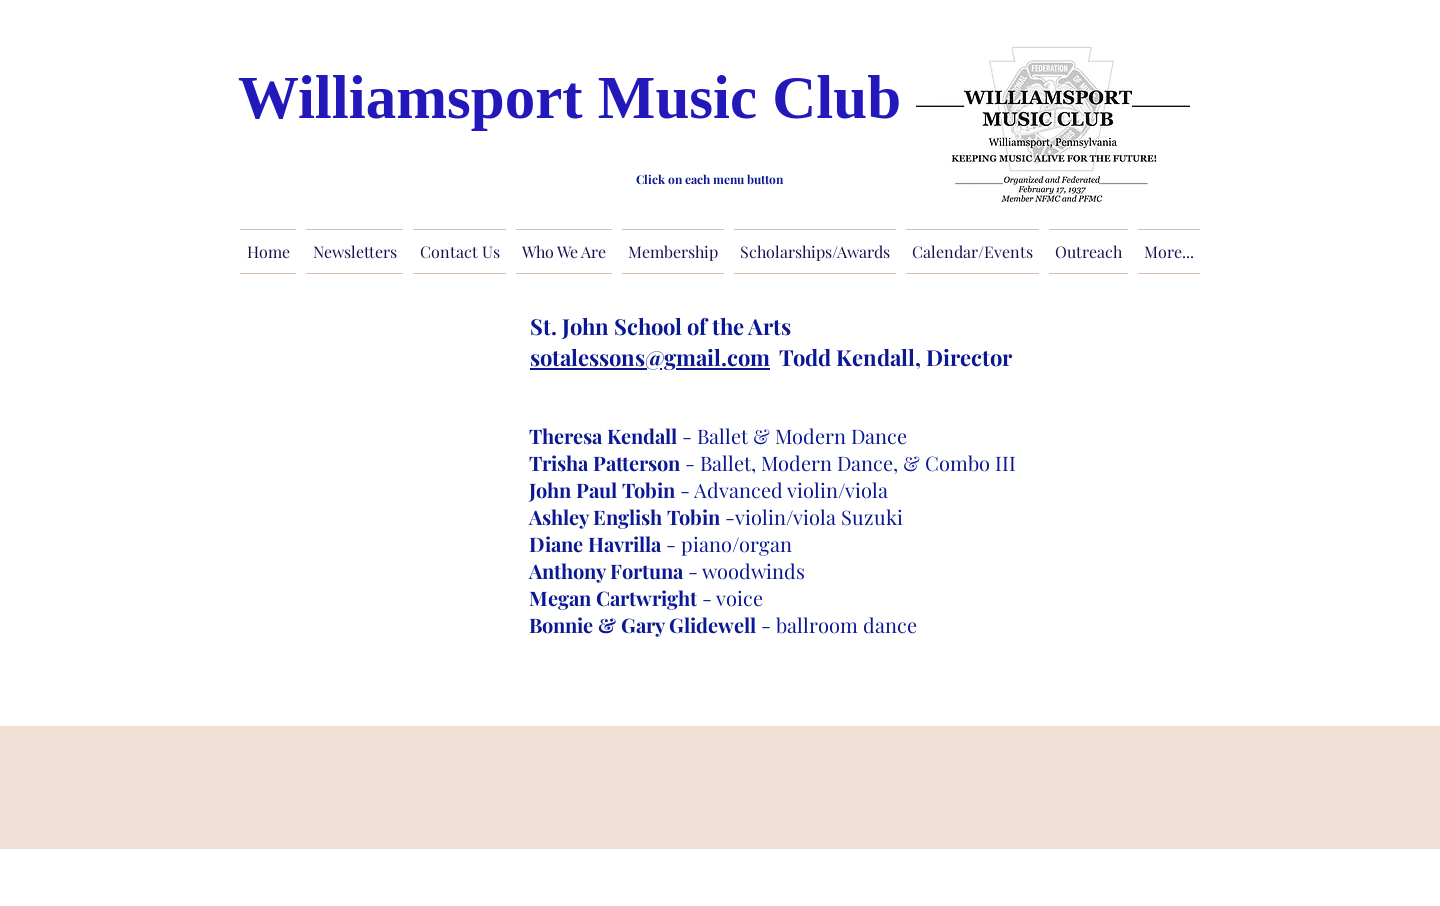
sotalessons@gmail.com (650, 357)
